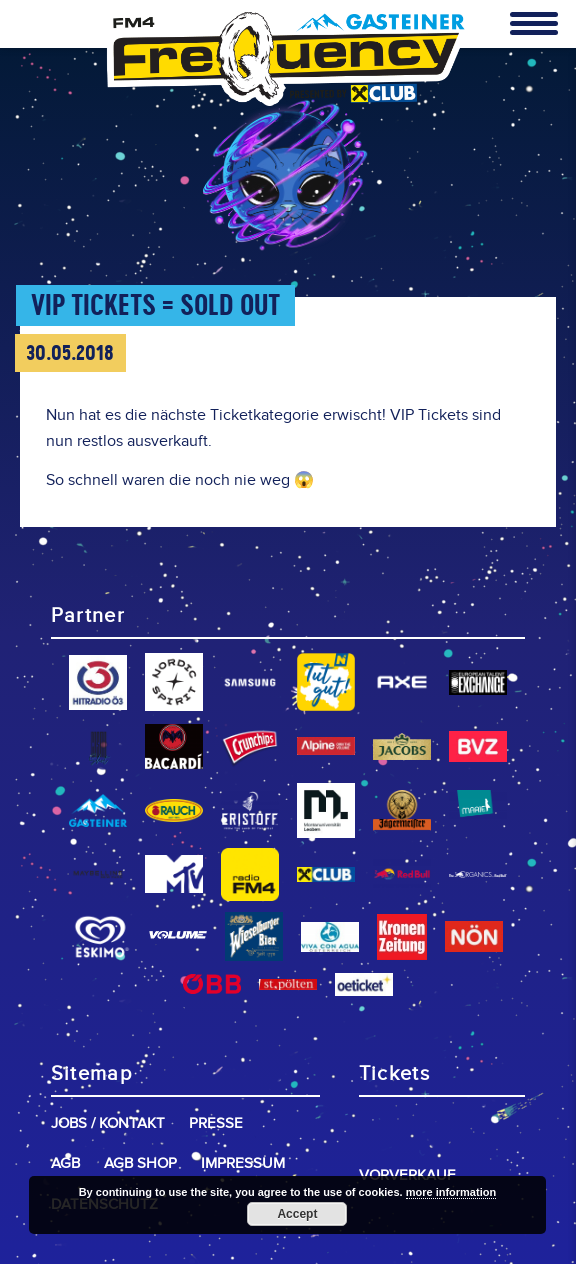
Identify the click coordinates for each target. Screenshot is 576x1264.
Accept (297, 1214)
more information (451, 1192)
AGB (65, 1163)
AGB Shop (140, 1163)
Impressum (243, 1163)
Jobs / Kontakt (108, 1123)
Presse (216, 1123)
